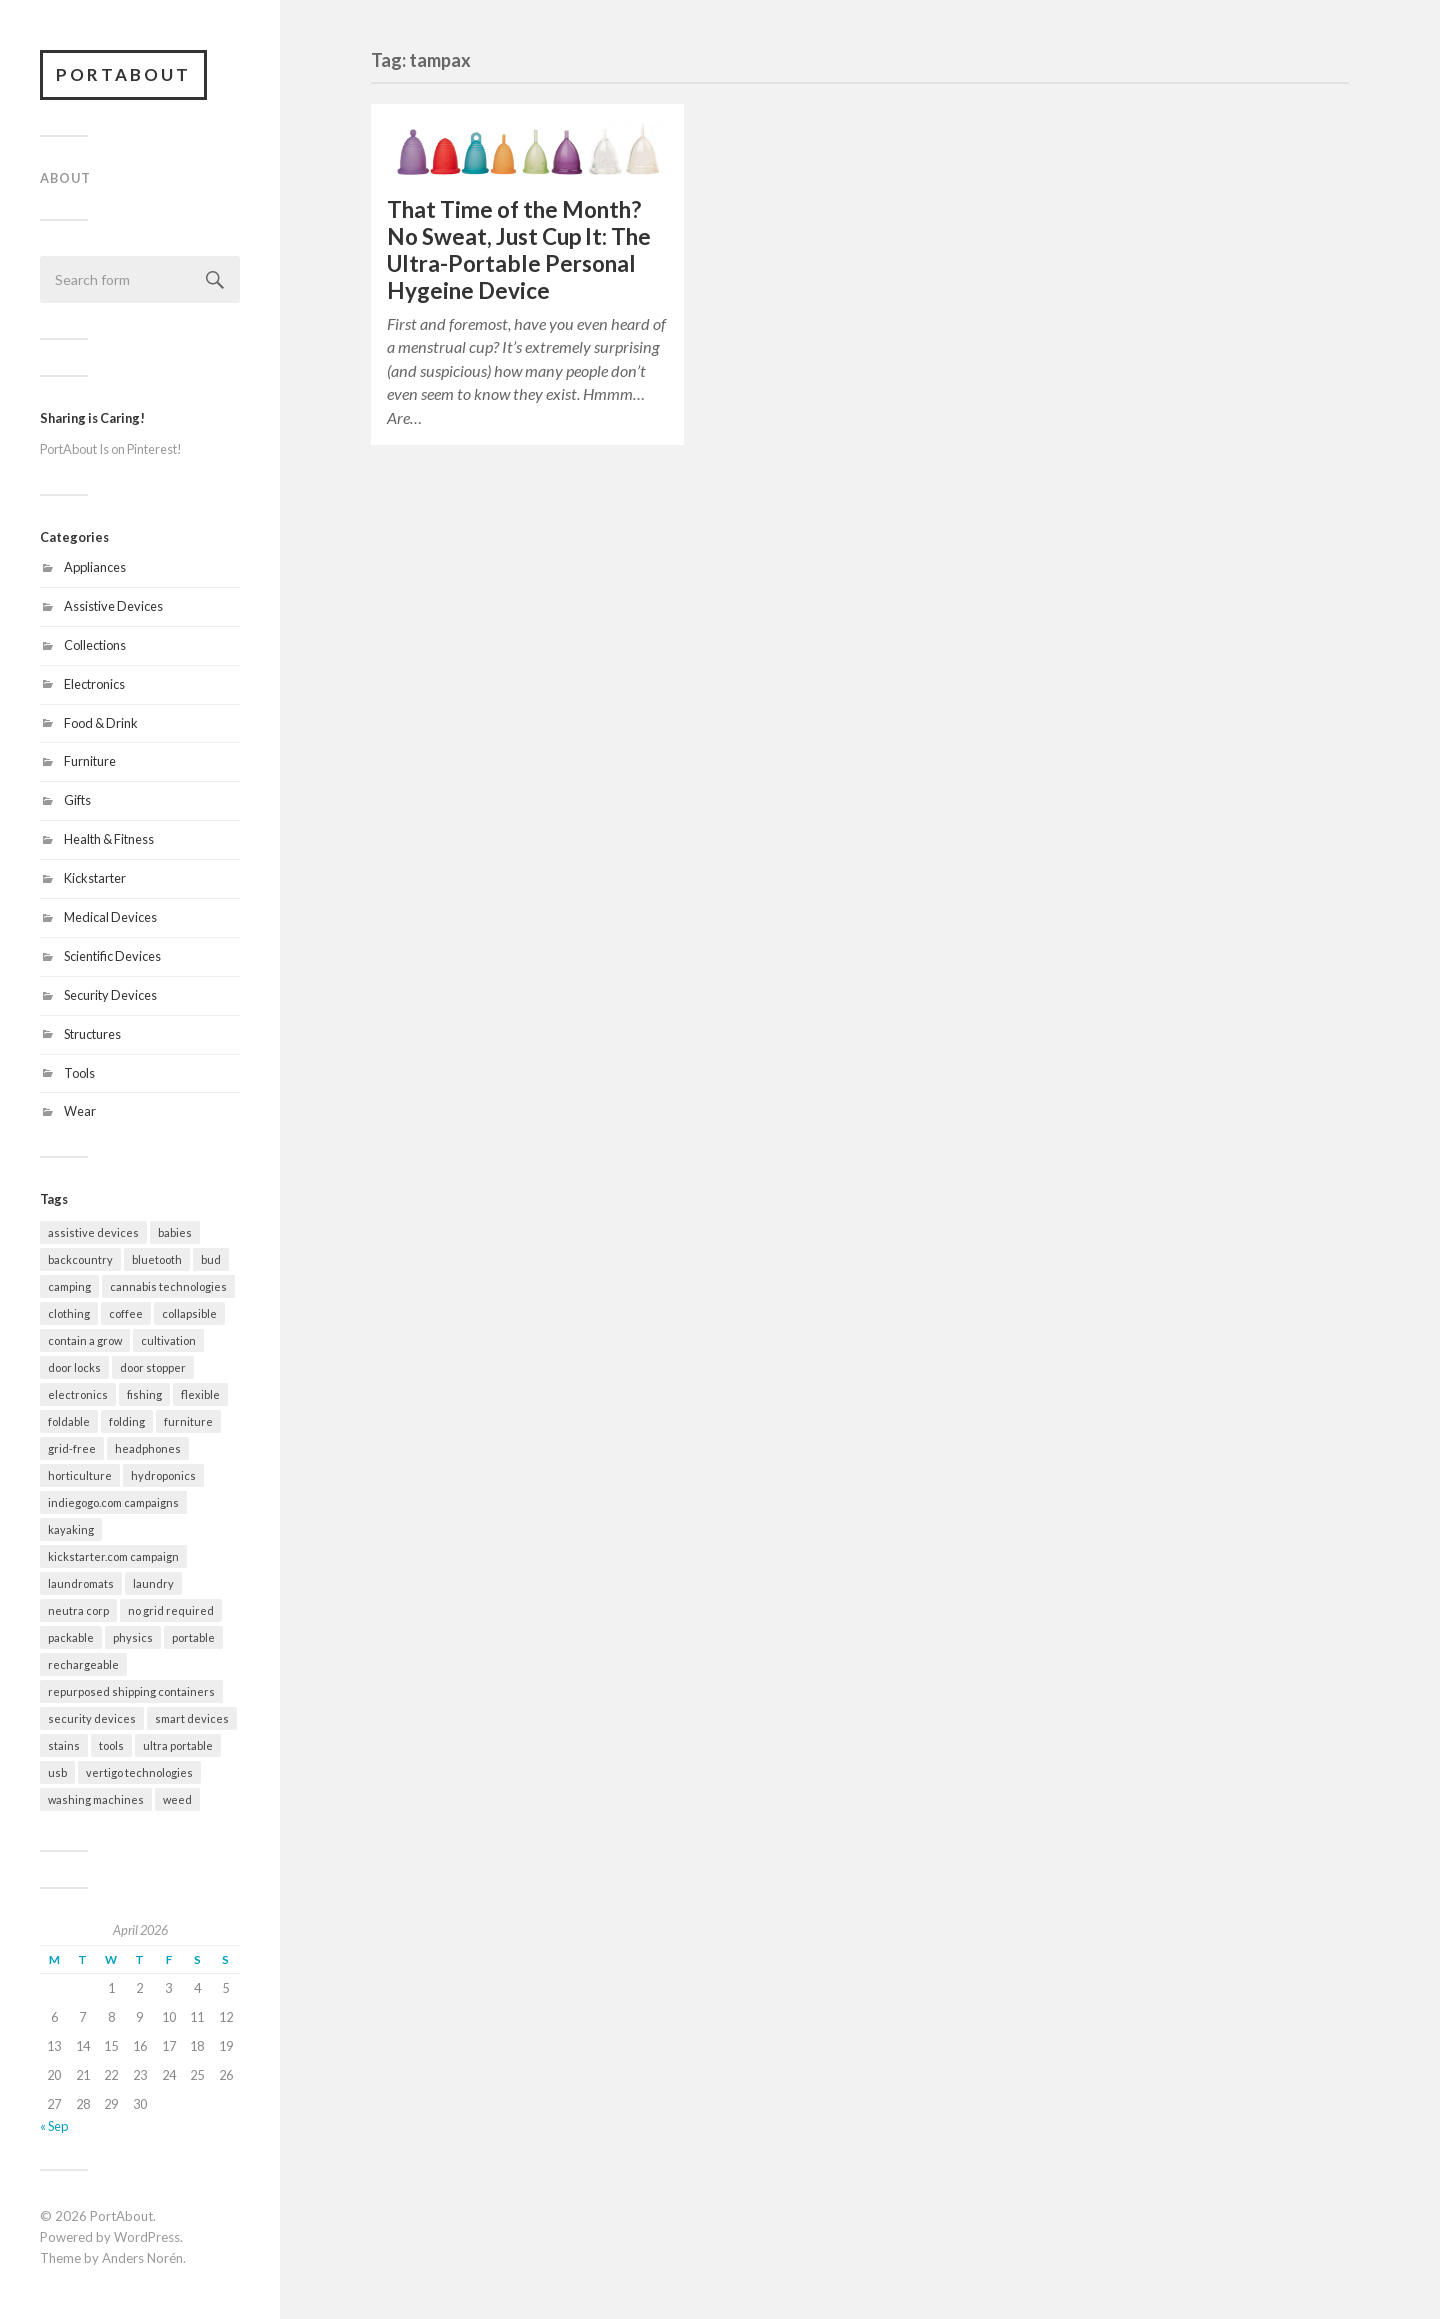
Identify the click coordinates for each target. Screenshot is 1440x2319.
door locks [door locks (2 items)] (74, 1367)
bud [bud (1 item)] (211, 1259)
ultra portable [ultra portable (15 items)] (178, 1745)
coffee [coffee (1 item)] (126, 1313)
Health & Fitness (109, 839)
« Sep (54, 2126)
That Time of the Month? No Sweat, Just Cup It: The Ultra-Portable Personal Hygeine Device (519, 250)
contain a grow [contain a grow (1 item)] (85, 1340)
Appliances (95, 567)
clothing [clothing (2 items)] (69, 1313)
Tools (79, 1073)
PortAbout (123, 74)
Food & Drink (101, 723)
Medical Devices (110, 917)
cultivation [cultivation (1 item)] (168, 1340)
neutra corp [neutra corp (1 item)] (78, 1610)
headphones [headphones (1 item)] (148, 1448)
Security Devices (110, 995)
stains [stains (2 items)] (64, 1745)
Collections (95, 645)
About (65, 178)
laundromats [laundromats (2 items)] (81, 1583)
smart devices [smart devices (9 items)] (192, 1718)
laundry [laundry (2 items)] (153, 1583)
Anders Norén (142, 2258)
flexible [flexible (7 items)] (200, 1394)
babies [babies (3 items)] (175, 1232)
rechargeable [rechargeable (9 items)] (83, 1664)
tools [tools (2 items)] (111, 1745)
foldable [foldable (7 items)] (69, 1421)
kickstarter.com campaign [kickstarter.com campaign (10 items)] (113, 1556)
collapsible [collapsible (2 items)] (189, 1313)
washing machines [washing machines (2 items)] (96, 1799)
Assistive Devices (113, 606)
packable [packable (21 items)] (71, 1637)
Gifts (77, 800)
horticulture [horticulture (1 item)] (80, 1475)
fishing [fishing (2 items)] (144, 1394)
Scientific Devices (112, 956)
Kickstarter (95, 878)
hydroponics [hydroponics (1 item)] (163, 1475)
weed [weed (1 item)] (177, 1799)
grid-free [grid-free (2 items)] (72, 1448)
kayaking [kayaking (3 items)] (71, 1529)
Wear (80, 1111)
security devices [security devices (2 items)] (92, 1718)
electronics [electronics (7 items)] (78, 1394)
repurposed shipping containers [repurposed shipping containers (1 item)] (131, 1691)
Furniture (90, 761)
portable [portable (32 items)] (193, 1637)
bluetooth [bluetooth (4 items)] (157, 1259)
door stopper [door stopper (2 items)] (153, 1367)
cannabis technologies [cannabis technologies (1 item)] (168, 1286)
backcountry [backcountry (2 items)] (80, 1259)
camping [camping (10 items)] (69, 1286)
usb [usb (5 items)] (57, 1772)
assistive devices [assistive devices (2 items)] (93, 1232)
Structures (92, 1034)
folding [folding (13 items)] (127, 1421)
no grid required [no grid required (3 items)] (171, 1610)
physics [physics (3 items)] (133, 1637)
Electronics (94, 684)
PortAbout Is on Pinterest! (111, 449)
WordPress (147, 2237)
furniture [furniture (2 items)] (188, 1421)
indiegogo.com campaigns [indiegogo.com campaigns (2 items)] (113, 1502)
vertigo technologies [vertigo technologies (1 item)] (139, 1772)
